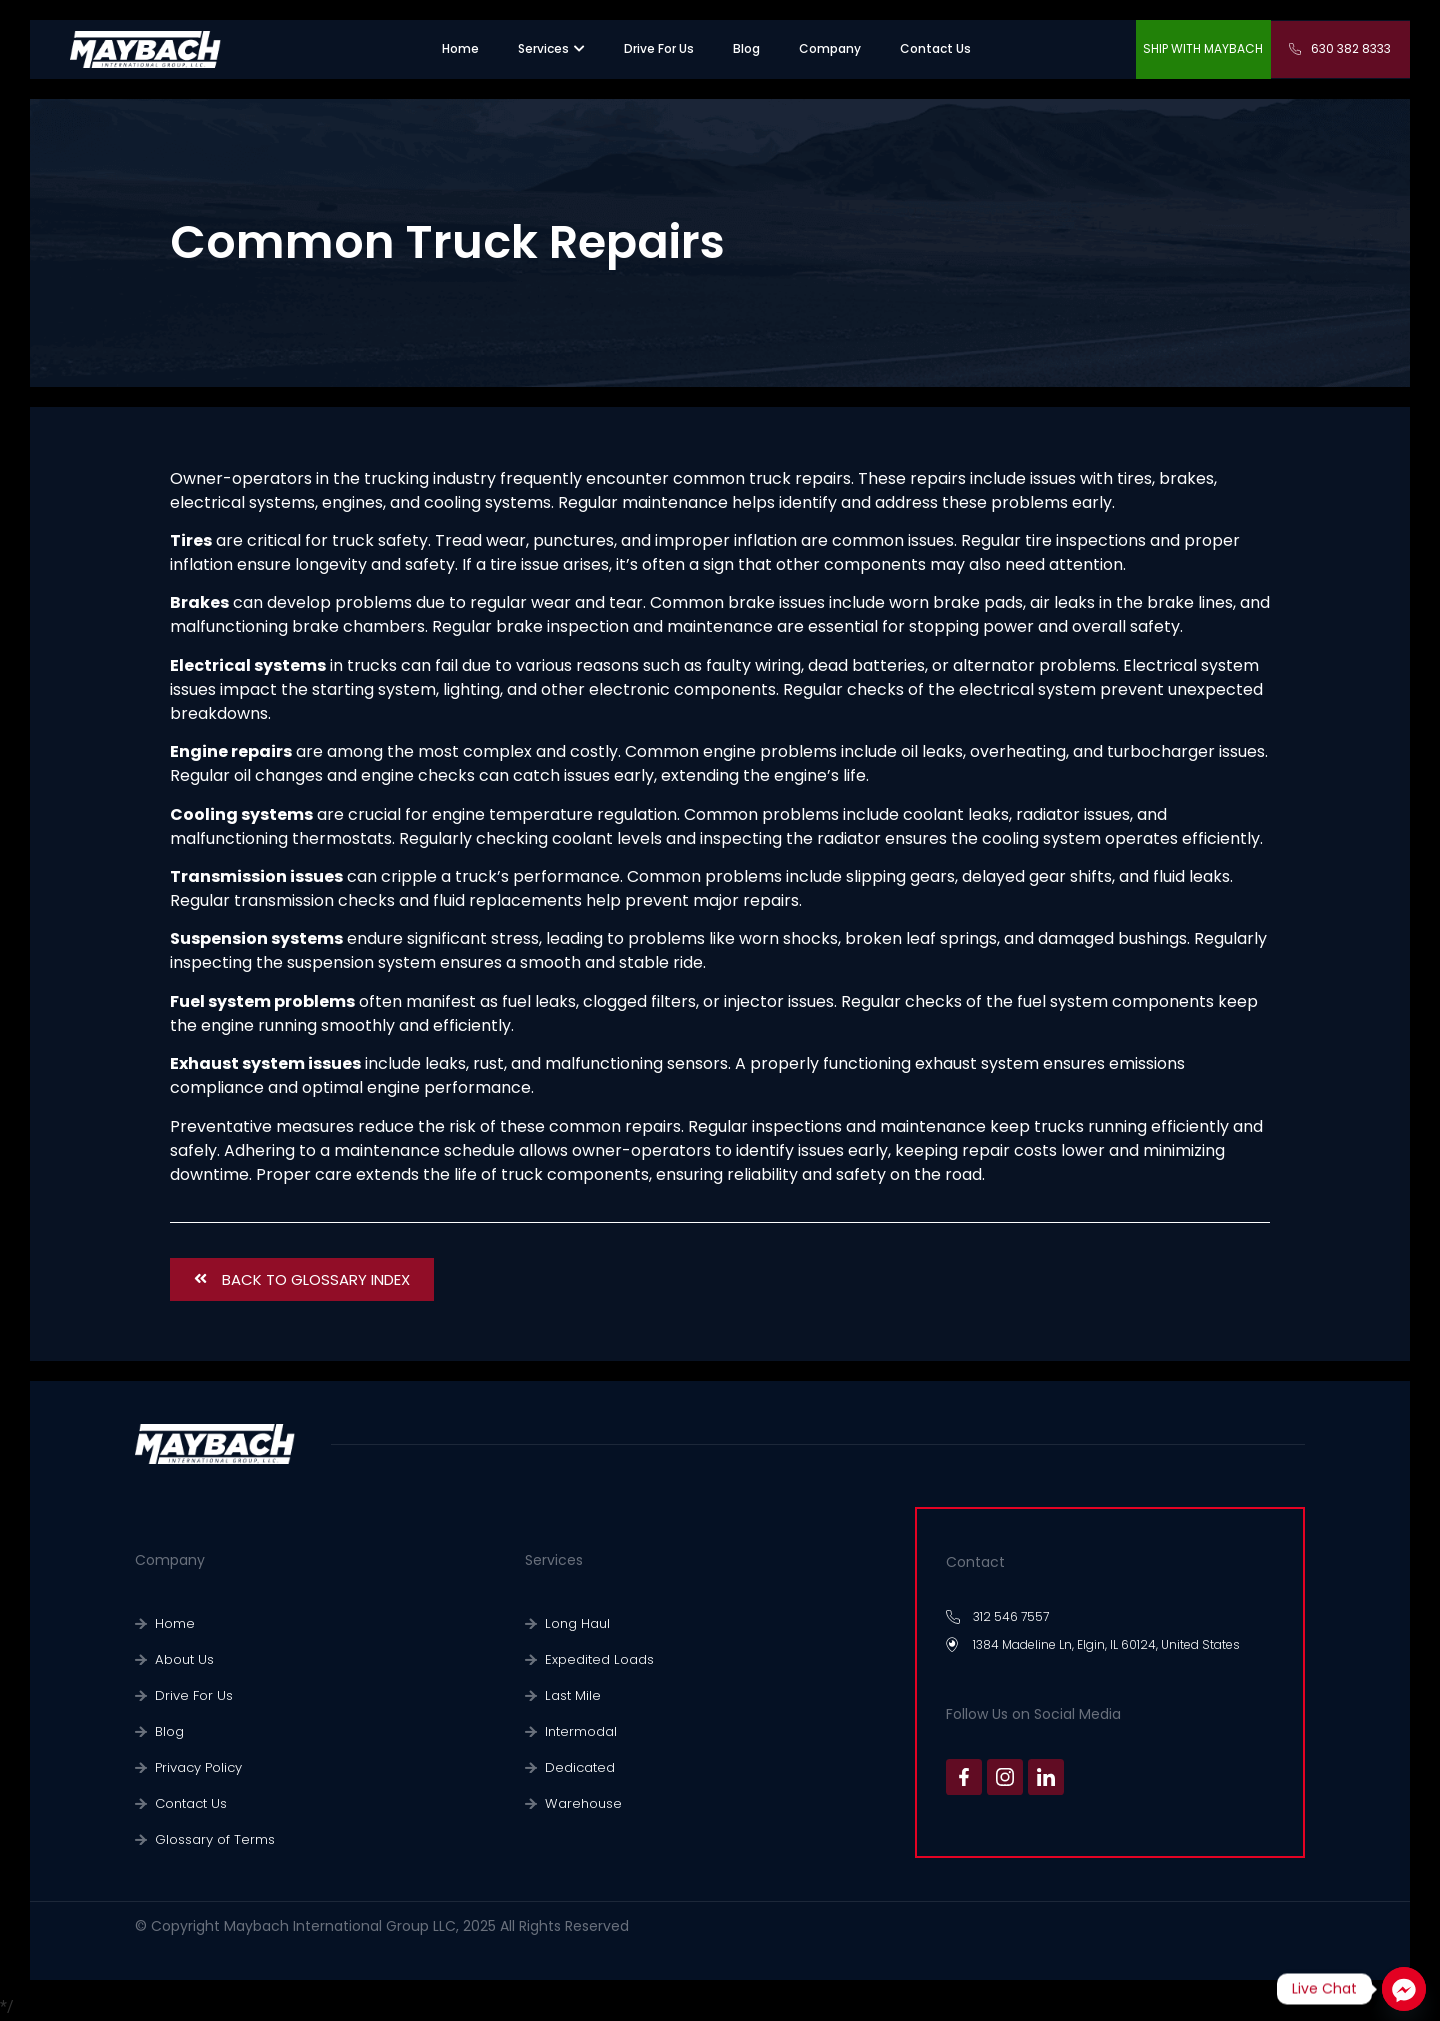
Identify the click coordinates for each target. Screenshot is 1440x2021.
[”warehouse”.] (746, 49)
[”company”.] (830, 49)
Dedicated (575, 1768)
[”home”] (460, 49)
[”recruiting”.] (659, 49)
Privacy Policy (195, 1768)
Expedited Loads (593, 1660)
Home (172, 1624)
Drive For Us (189, 1696)
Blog (168, 1732)
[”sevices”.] (543, 49)
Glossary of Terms (208, 1840)
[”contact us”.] (935, 49)
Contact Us (187, 1804)
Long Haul (574, 1624)
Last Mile (570, 1696)
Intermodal (577, 1732)
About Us (182, 1660)
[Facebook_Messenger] (1404, 1989)
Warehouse (578, 1804)
